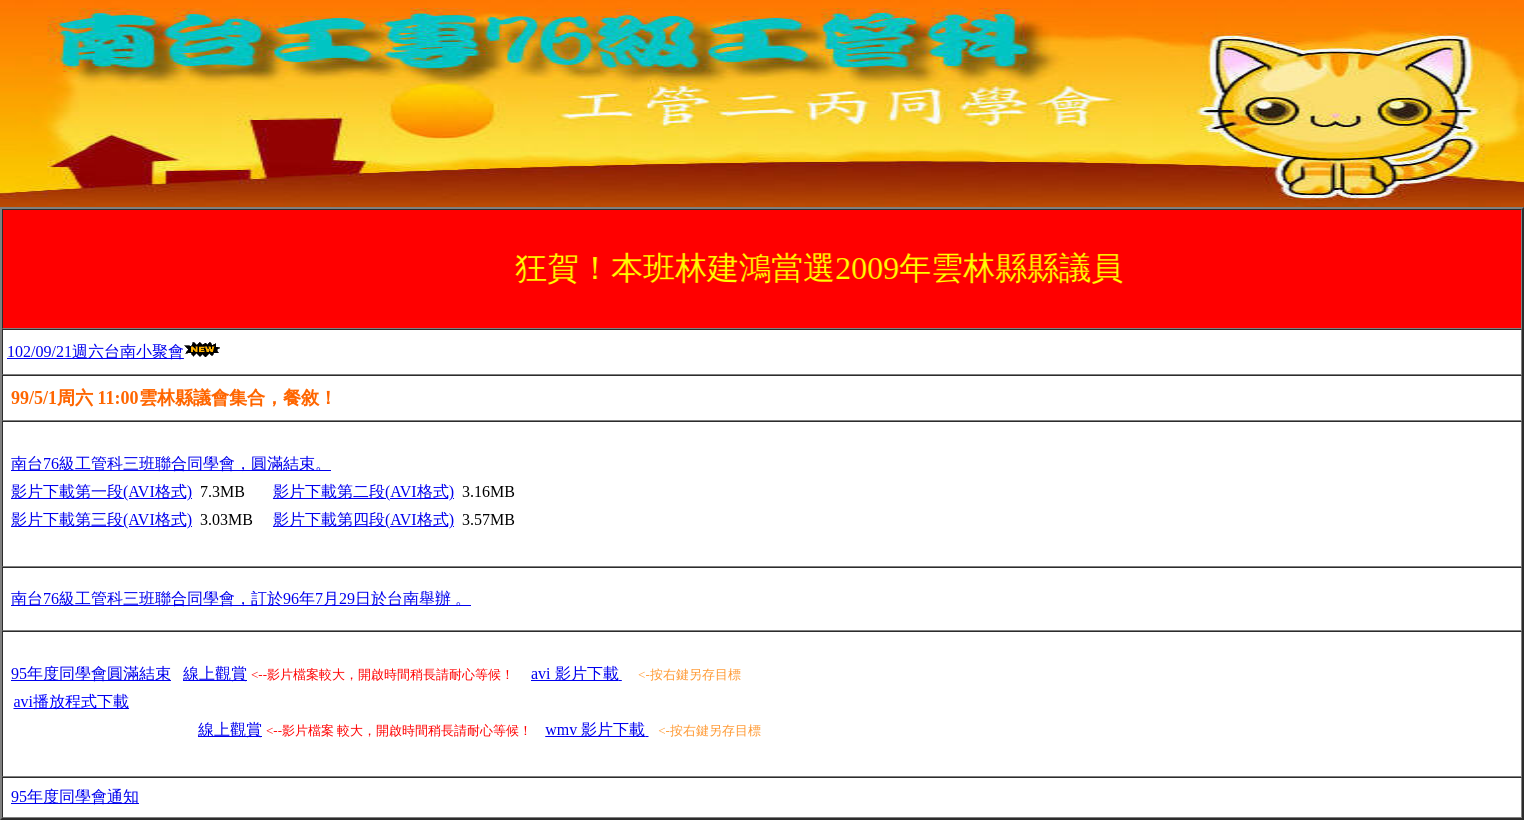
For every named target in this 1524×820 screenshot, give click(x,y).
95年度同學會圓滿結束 (91, 673)
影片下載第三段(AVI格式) (101, 519)
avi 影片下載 (576, 673)
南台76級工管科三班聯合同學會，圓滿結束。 (171, 463)
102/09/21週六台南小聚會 (95, 351)
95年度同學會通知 (75, 796)
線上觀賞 (215, 673)
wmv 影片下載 (596, 729)
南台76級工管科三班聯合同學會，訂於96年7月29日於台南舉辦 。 (241, 598)
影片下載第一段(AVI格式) (101, 491)
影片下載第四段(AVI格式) (363, 519)
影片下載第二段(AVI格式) (363, 491)
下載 (72, 701)
